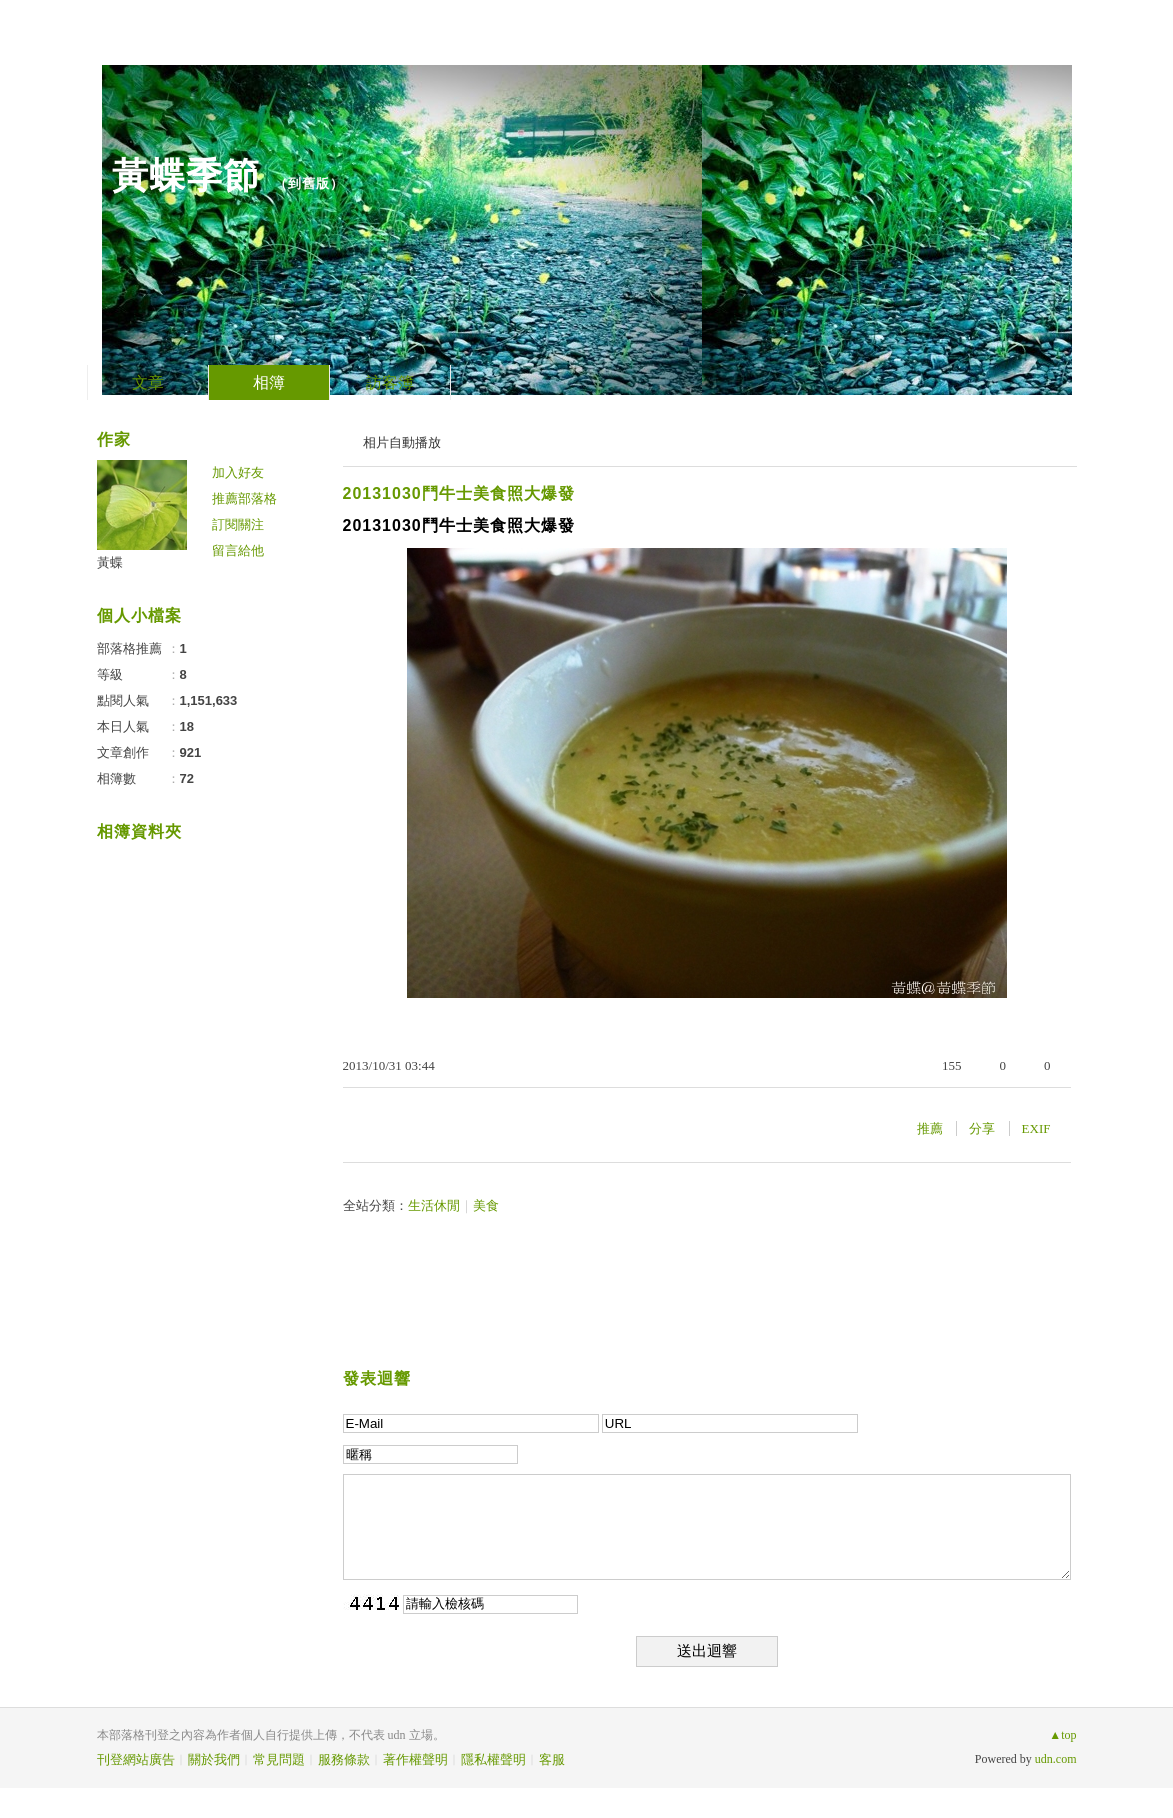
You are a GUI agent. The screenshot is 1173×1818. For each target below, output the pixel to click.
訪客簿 (390, 382)
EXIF (1036, 1128)
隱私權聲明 (493, 1759)
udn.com (1056, 1759)
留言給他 (238, 550)
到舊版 (309, 183)
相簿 (269, 382)
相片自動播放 (402, 442)
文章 (148, 382)
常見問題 (279, 1759)
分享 (982, 1128)
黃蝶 (110, 562)
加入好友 (238, 472)
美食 (486, 1205)
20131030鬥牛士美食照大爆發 (459, 493)
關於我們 (214, 1759)
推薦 (930, 1128)
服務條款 (344, 1759)
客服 (552, 1759)
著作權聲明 (415, 1759)
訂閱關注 (238, 524)
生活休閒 (434, 1205)
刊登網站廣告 (136, 1759)
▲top (1062, 1735)
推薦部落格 (244, 498)
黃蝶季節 (186, 175)
